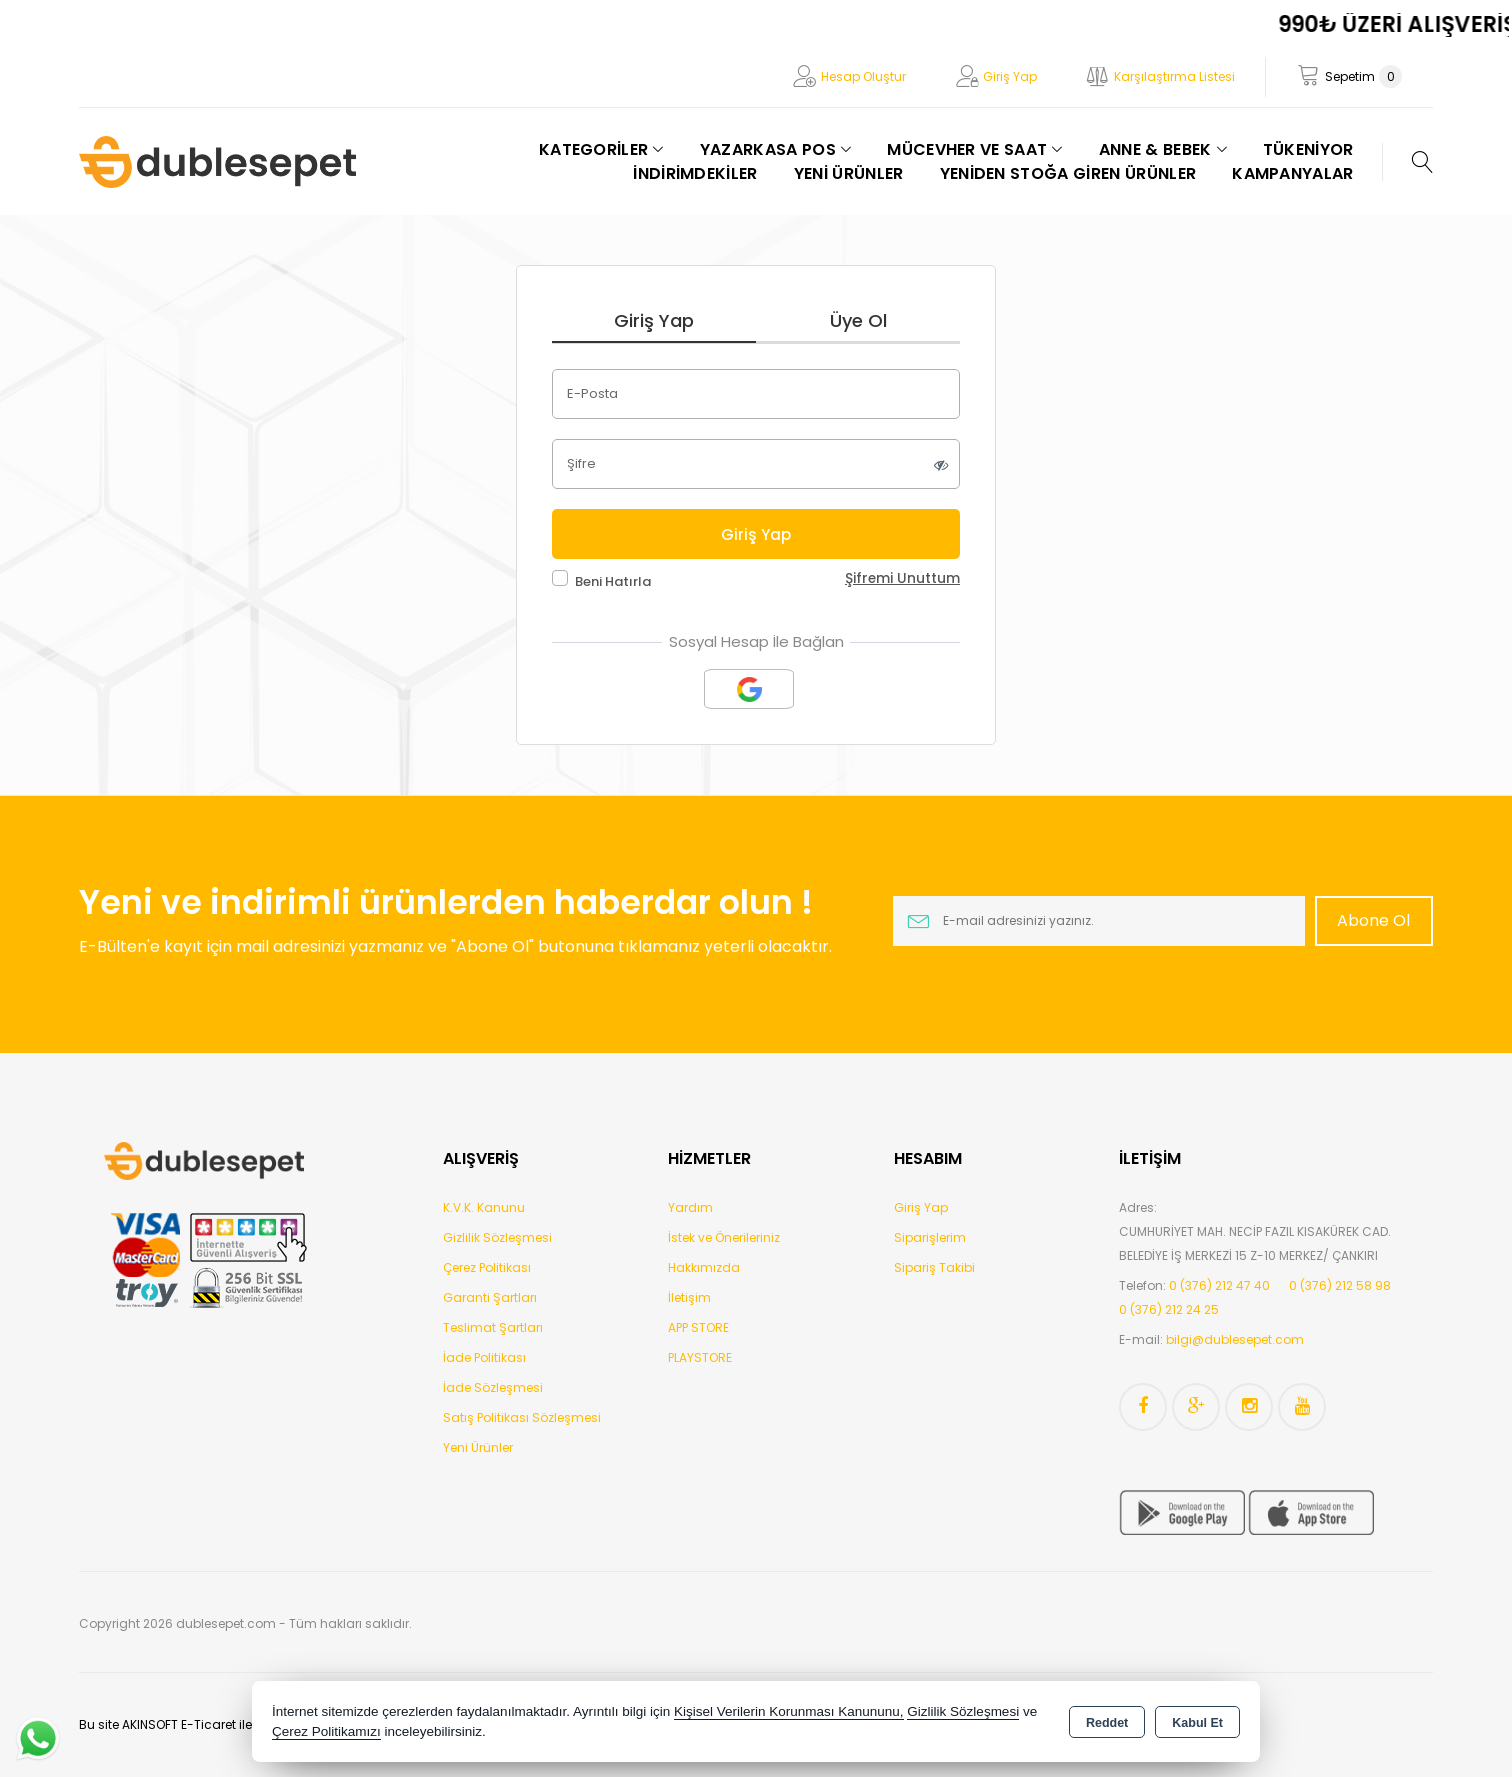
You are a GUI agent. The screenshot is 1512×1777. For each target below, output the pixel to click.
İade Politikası (484, 1357)
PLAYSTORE (700, 1357)
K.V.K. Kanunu (484, 1207)
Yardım (690, 1207)
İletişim (689, 1297)
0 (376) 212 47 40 (1219, 1285)
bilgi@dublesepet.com (1235, 1339)
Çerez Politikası (487, 1267)
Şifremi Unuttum (902, 578)
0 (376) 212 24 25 (1169, 1309)
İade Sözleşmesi (493, 1387)
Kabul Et (1197, 1723)
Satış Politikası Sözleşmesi (522, 1417)
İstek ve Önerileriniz (724, 1237)
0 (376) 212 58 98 (1340, 1285)
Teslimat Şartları (493, 1327)
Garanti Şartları (490, 1297)
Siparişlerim (930, 1237)
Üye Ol (858, 320)
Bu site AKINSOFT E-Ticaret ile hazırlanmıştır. (210, 1724)
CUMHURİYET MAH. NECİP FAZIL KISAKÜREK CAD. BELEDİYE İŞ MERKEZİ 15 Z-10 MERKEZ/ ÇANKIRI (1255, 1243)
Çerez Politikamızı (326, 1731)
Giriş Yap (1010, 76)
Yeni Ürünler (478, 1447)
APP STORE (698, 1327)
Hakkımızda (704, 1267)
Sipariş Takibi (934, 1267)
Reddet (1107, 1723)
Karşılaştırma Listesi (1174, 76)
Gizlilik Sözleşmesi (497, 1237)
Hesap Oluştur (863, 76)
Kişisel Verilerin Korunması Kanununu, (789, 1711)
